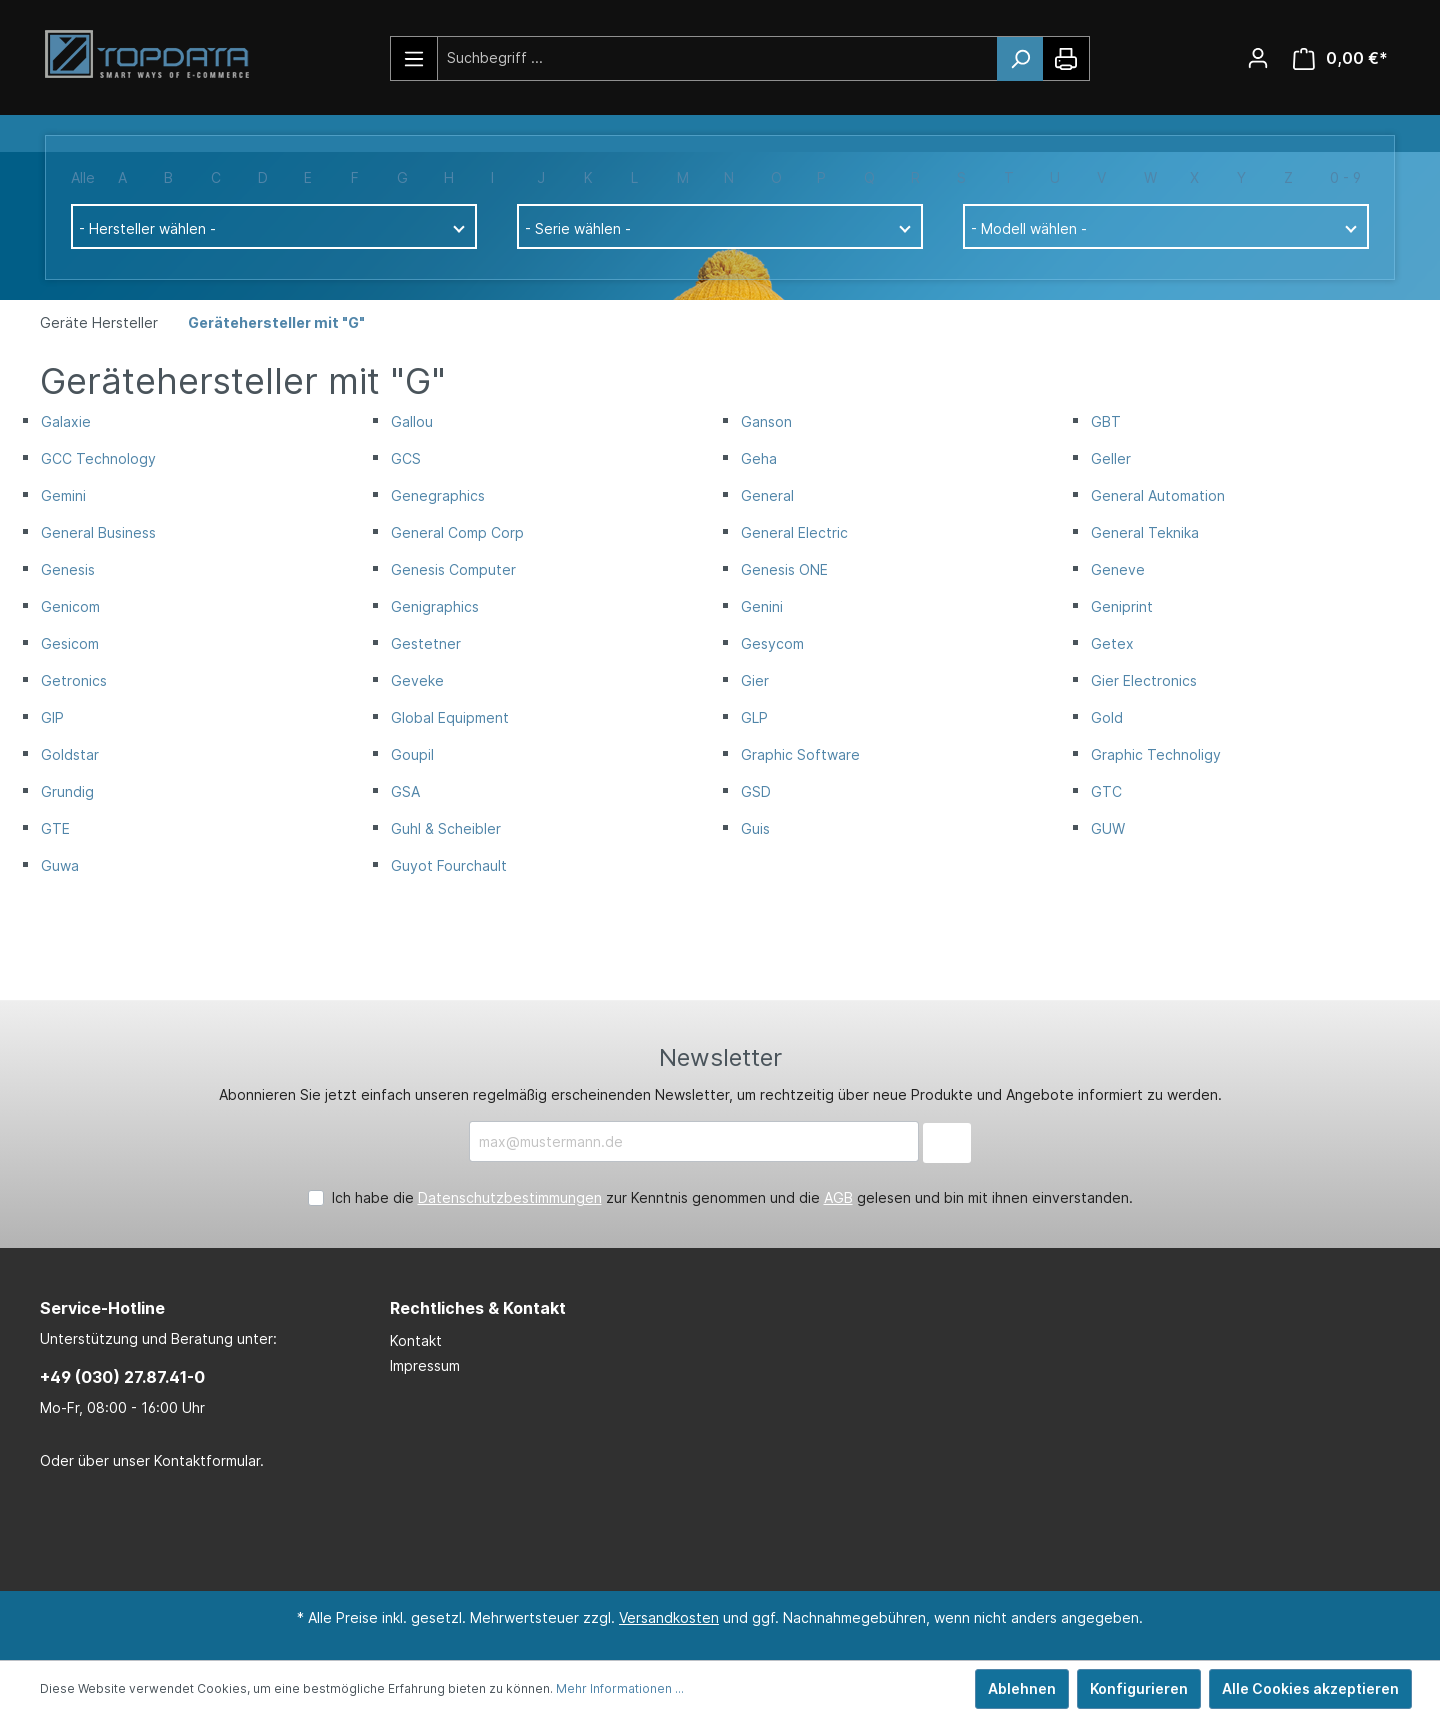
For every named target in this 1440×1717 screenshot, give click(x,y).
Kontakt (416, 1340)
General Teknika (1145, 532)
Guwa (60, 865)
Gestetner (426, 643)
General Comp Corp (457, 532)
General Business (98, 532)
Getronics (74, 680)
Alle (83, 177)
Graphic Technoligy (1156, 754)
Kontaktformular (207, 1460)
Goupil (412, 754)
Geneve (1118, 569)
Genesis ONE (784, 569)
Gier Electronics (1144, 680)
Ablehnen (1022, 1688)
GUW (1108, 828)
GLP (754, 717)
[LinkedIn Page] (685, 1532)
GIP (52, 717)
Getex (1112, 643)
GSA (405, 791)
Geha (759, 458)
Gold (1107, 717)
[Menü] (414, 58)
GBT (1106, 421)
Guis (755, 828)
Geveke (417, 680)
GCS (406, 458)
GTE (55, 828)
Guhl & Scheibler (446, 828)
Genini (762, 606)
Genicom (70, 606)
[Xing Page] (745, 1532)
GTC (1106, 791)
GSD (756, 791)
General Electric (794, 532)
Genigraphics (435, 606)
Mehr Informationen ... (620, 1688)
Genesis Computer (453, 569)
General (767, 495)
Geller (1111, 458)
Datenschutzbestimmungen (510, 1197)
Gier (755, 680)
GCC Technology (98, 458)
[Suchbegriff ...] (718, 57)
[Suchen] (1020, 59)
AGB (838, 1197)
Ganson (766, 421)
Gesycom (772, 643)
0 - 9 (1345, 177)
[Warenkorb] (1340, 58)
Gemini (63, 495)
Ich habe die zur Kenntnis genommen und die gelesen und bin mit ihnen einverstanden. (732, 1197)
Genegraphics (438, 495)
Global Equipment (450, 717)
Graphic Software (800, 754)
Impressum (425, 1365)
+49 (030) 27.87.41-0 (122, 1377)
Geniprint (1122, 606)
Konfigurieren (1139, 1688)
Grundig (67, 791)
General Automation (1158, 495)
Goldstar (70, 754)
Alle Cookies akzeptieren (1310, 1688)
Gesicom (70, 643)
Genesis (68, 569)
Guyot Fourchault (449, 865)
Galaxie (66, 421)
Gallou (412, 421)
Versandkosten (669, 1617)
